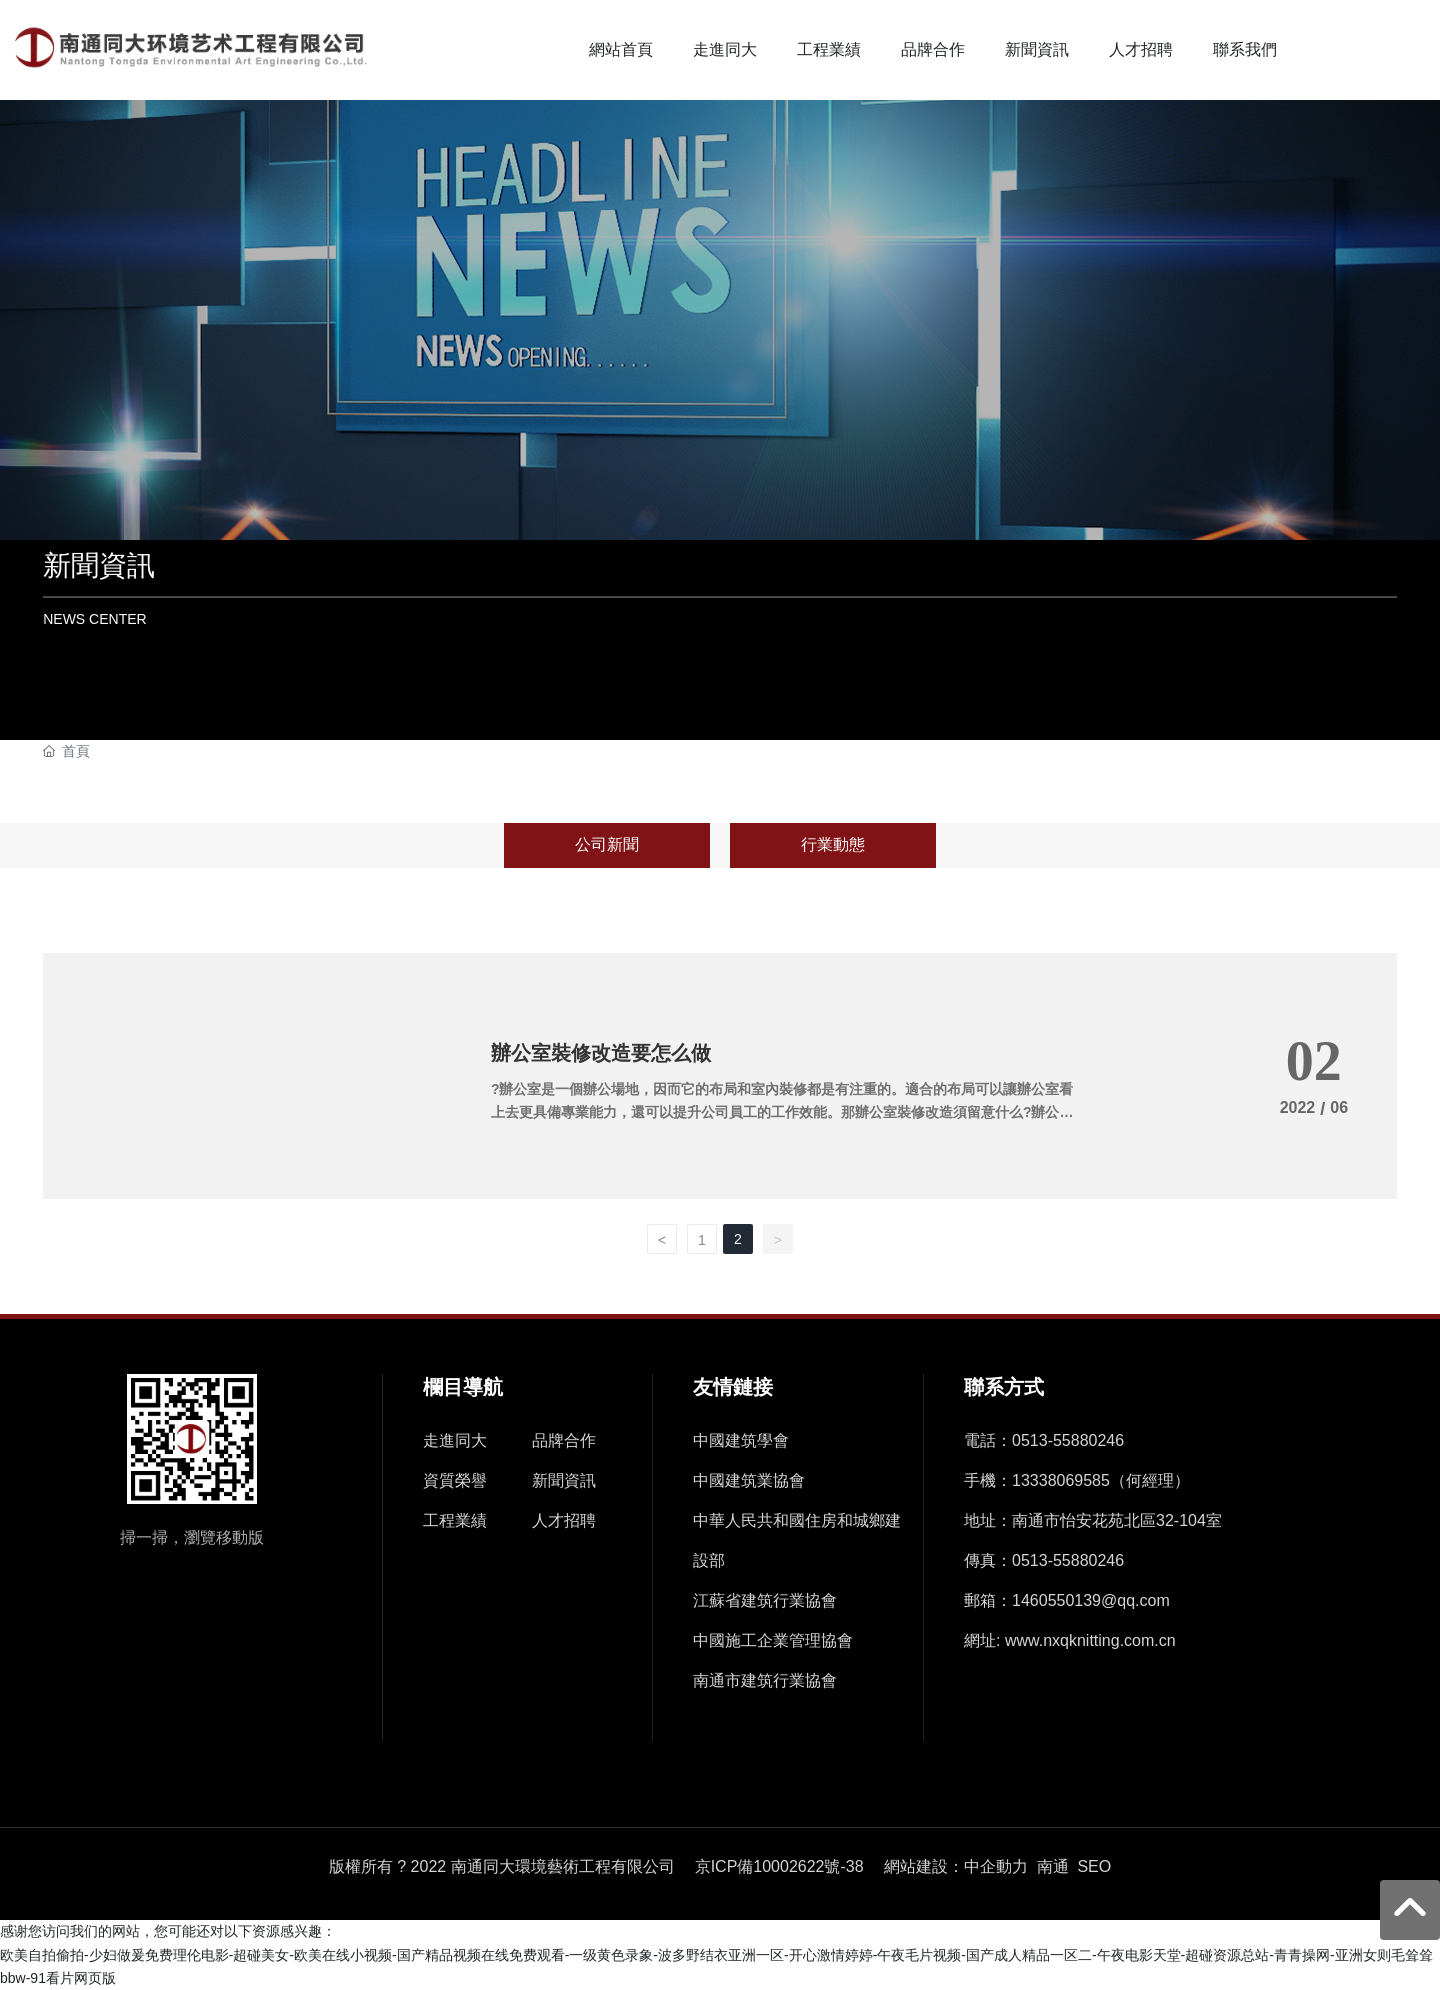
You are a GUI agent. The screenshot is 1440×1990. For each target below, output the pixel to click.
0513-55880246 (1068, 1440)
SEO (1094, 1866)
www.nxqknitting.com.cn (1090, 1640)
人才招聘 (564, 1520)
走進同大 (455, 1440)
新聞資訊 (99, 565)
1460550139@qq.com (1091, 1600)
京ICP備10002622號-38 (779, 1867)
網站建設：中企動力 (956, 1866)
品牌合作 (564, 1440)
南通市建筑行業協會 (765, 1680)
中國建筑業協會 (749, 1480)
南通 (1053, 1866)
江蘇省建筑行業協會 (765, 1600)
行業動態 (833, 844)
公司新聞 (607, 844)
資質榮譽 (455, 1480)
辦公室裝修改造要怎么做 (601, 1053)
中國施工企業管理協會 (773, 1640)
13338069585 (1061, 1480)
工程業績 (455, 1520)
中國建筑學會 (741, 1440)
